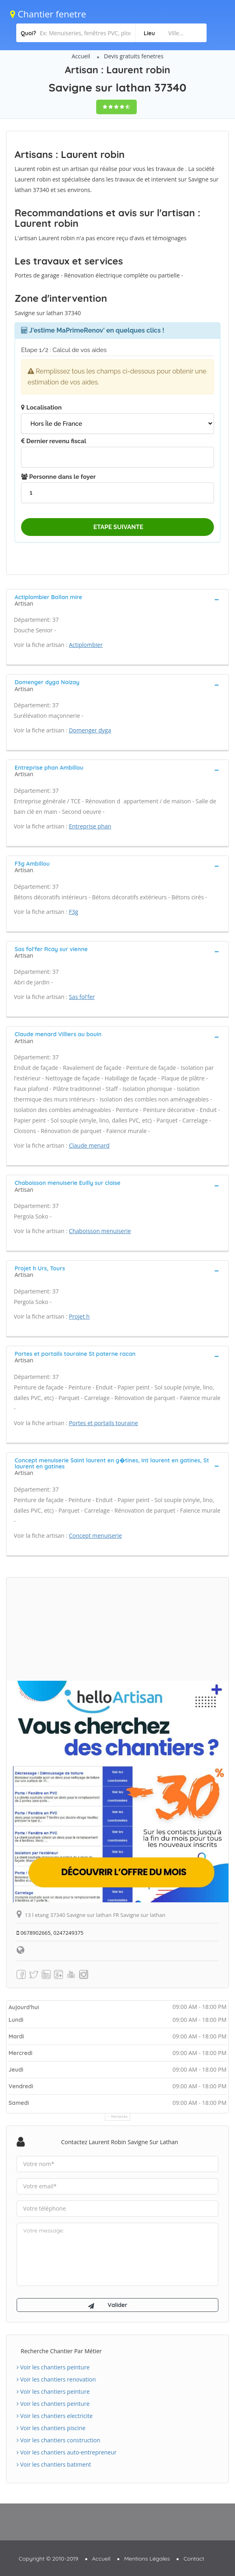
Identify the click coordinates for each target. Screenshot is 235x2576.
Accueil (80, 56)
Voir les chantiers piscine (51, 2428)
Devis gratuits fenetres (134, 56)
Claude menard (89, 1145)
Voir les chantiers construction (58, 2440)
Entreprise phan (90, 826)
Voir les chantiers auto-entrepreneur (66, 2452)
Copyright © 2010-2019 (48, 2558)
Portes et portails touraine (103, 1423)
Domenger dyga (90, 730)
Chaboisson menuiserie (100, 1231)
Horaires (119, 2116)
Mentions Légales (147, 2558)
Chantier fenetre (48, 14)
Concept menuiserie (95, 1535)
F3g (73, 912)
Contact (193, 2558)
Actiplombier (86, 645)
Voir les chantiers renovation (56, 2379)
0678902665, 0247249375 (50, 1932)
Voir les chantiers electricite (55, 2416)
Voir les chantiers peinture (53, 2367)
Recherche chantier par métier (61, 2351)
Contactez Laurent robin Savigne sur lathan (119, 2142)
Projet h (79, 1316)
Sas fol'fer (82, 997)
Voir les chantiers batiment (54, 2464)
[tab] (117, 599)
